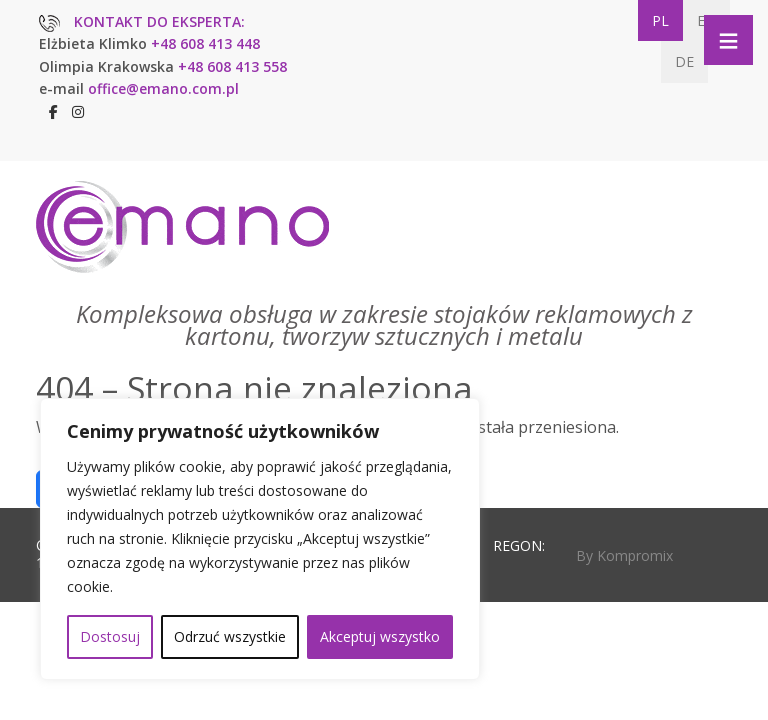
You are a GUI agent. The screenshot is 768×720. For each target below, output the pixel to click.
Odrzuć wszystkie (230, 636)
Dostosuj (110, 636)
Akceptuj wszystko (380, 636)
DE (684, 61)
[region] (260, 539)
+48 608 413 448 (205, 43)
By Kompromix (624, 555)
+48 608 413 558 (232, 66)
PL (660, 20)
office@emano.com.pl (163, 88)
